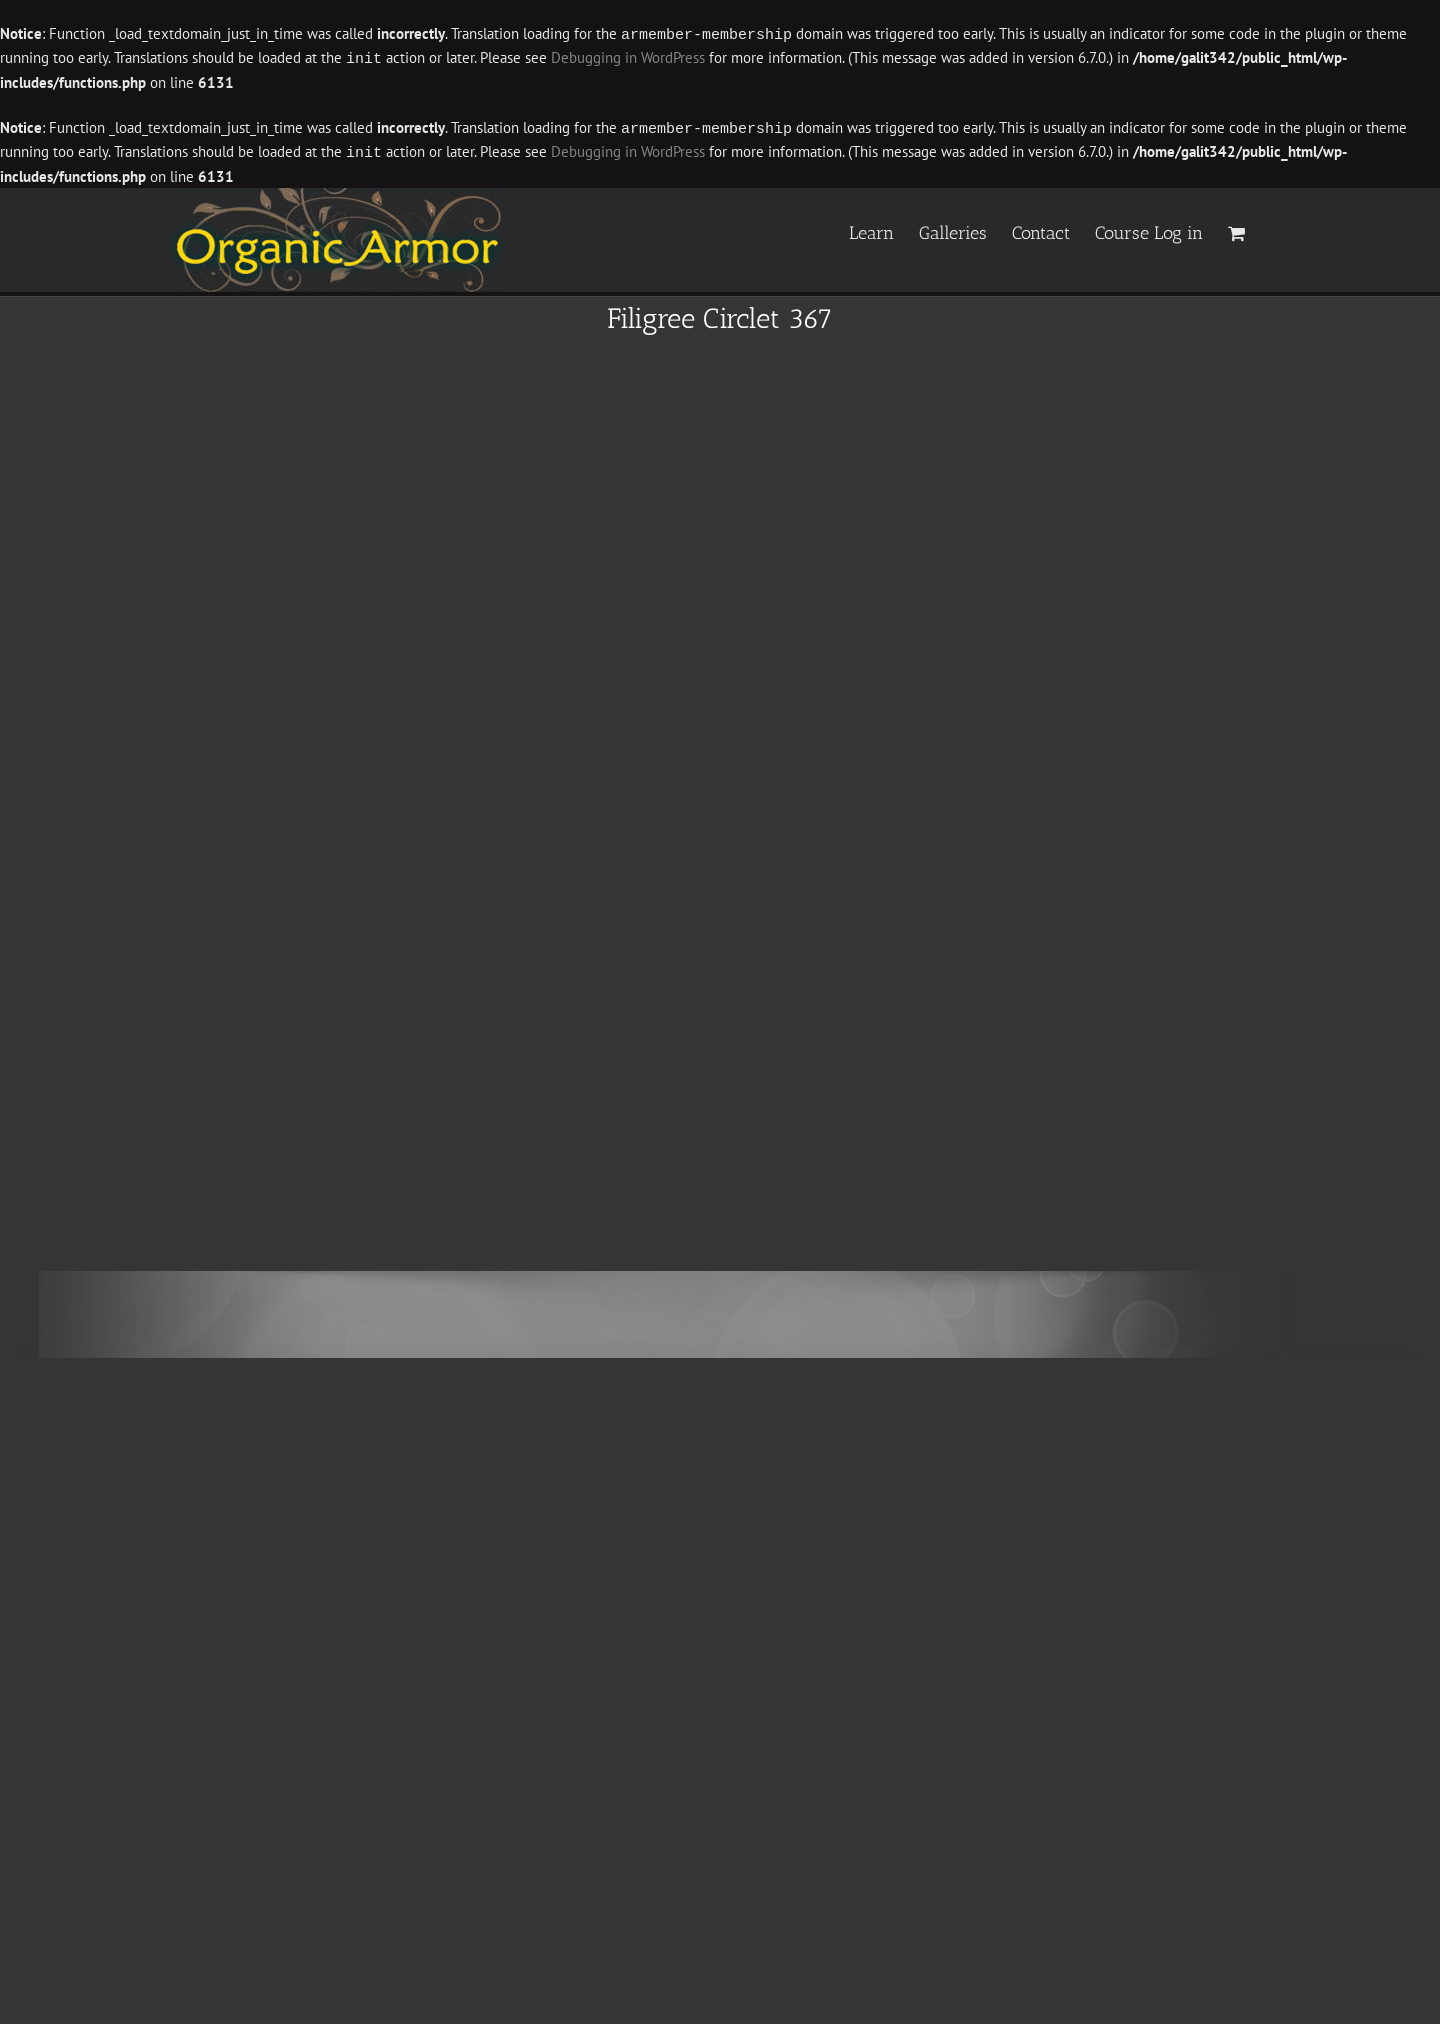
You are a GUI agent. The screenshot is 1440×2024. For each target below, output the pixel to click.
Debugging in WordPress (628, 57)
